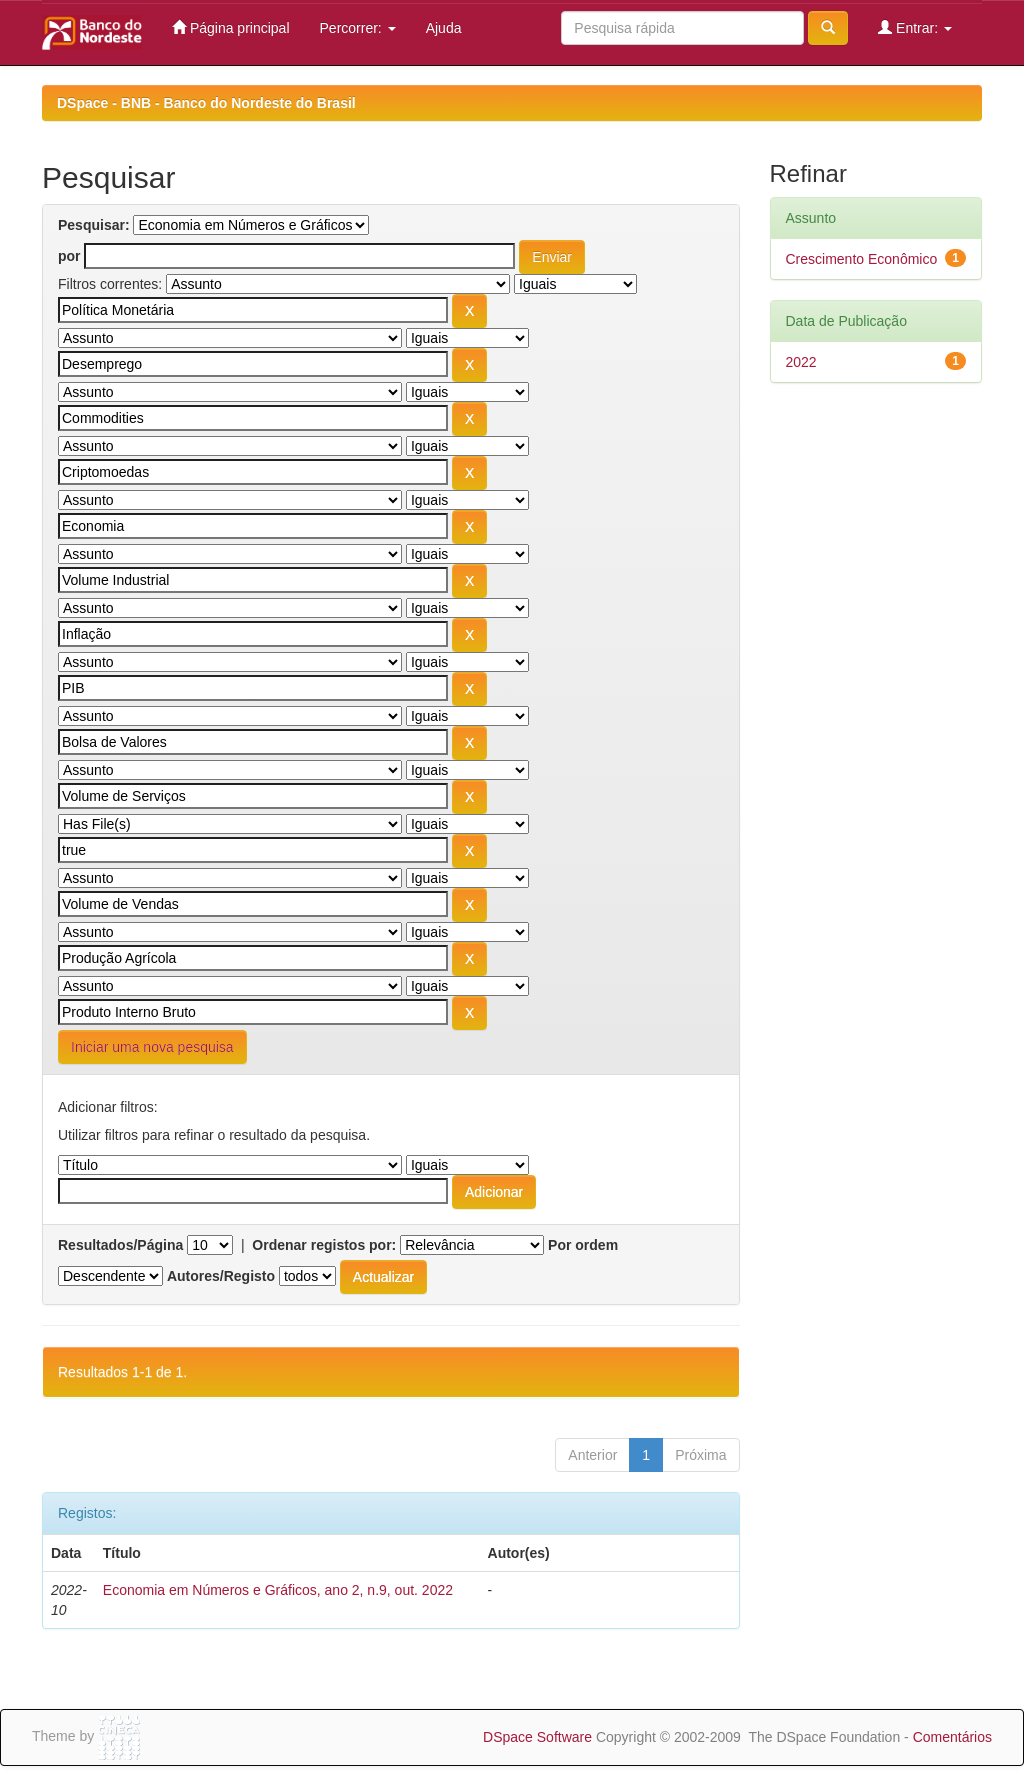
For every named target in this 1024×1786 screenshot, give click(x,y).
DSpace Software (537, 1737)
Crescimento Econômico (862, 259)
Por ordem (583, 1245)
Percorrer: (358, 28)
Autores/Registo (221, 1276)
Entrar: (915, 27)
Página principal (231, 27)
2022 (801, 362)
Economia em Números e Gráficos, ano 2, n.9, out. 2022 (278, 1590)
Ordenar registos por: (324, 1245)
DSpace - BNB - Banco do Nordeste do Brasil (206, 103)
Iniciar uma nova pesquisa (152, 1047)
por (69, 256)
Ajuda (444, 28)
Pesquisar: (94, 225)
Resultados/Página (120, 1245)
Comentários (952, 1737)
